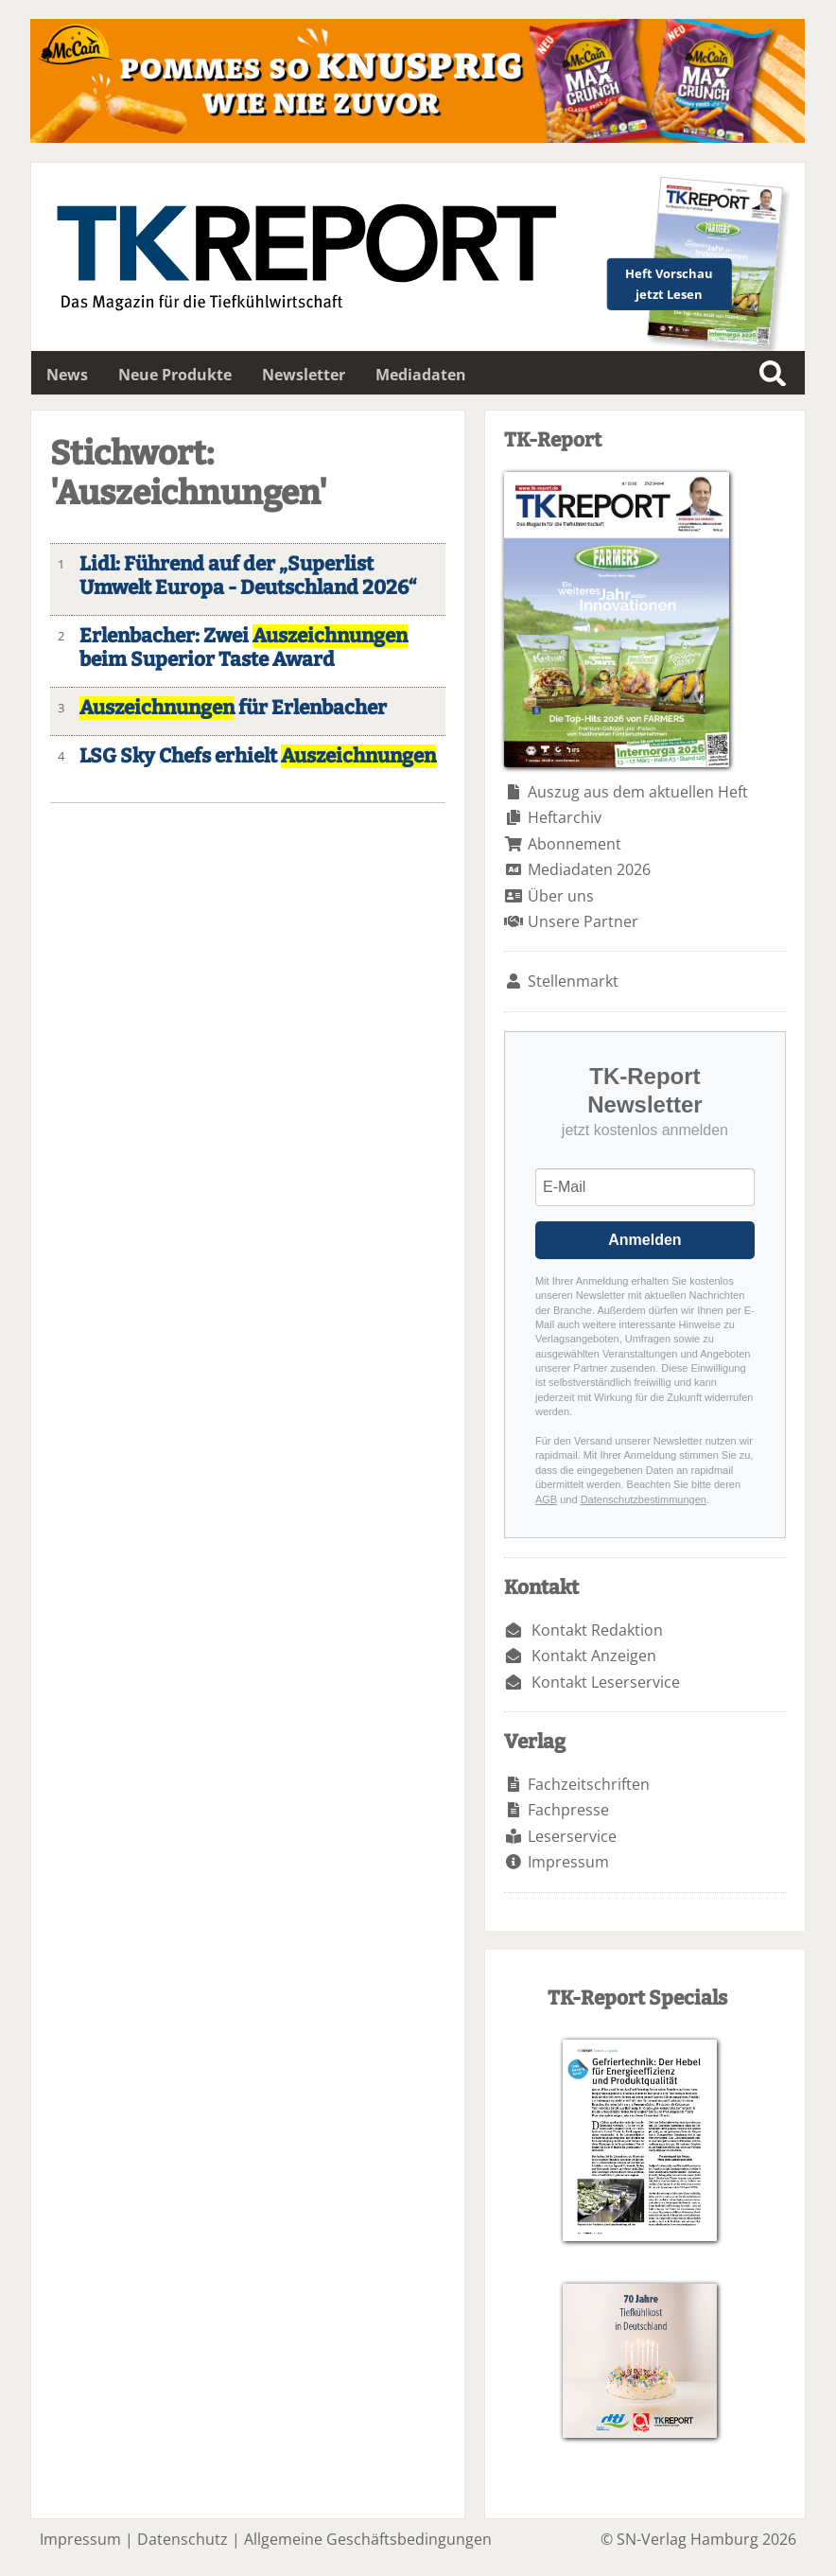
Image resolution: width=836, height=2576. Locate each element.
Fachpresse (568, 1809)
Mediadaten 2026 (589, 869)
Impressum (568, 1861)
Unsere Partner (583, 921)
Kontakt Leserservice (605, 1682)
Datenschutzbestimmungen (643, 1499)
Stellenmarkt (573, 981)
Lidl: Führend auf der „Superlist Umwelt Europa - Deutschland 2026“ (248, 576)
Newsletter (303, 374)
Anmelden (644, 1240)
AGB (546, 1499)
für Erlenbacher (233, 708)
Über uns (561, 895)
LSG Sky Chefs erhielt (257, 756)
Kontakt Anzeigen (593, 1655)
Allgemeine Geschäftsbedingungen (368, 2539)
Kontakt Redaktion (597, 1630)
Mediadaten (420, 374)
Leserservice (572, 1836)
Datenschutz (182, 2539)
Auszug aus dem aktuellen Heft (638, 791)
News (67, 374)
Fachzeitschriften (589, 1784)
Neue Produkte (175, 374)
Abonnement (574, 843)
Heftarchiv (564, 817)
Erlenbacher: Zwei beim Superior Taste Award (243, 648)
